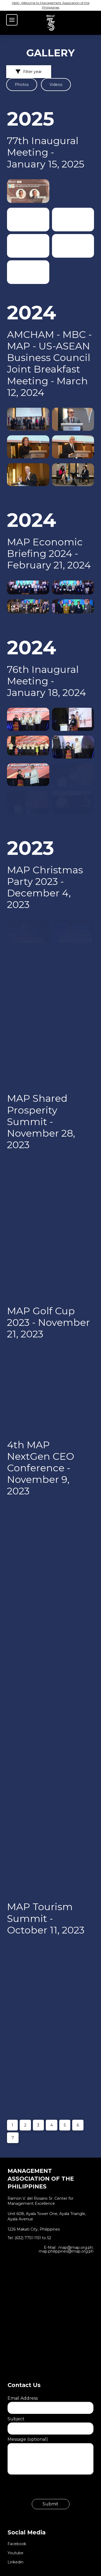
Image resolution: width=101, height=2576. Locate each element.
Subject (50, 2423)
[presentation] (48, 2488)
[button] (12, 19)
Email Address (50, 2403)
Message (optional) (50, 2443)
